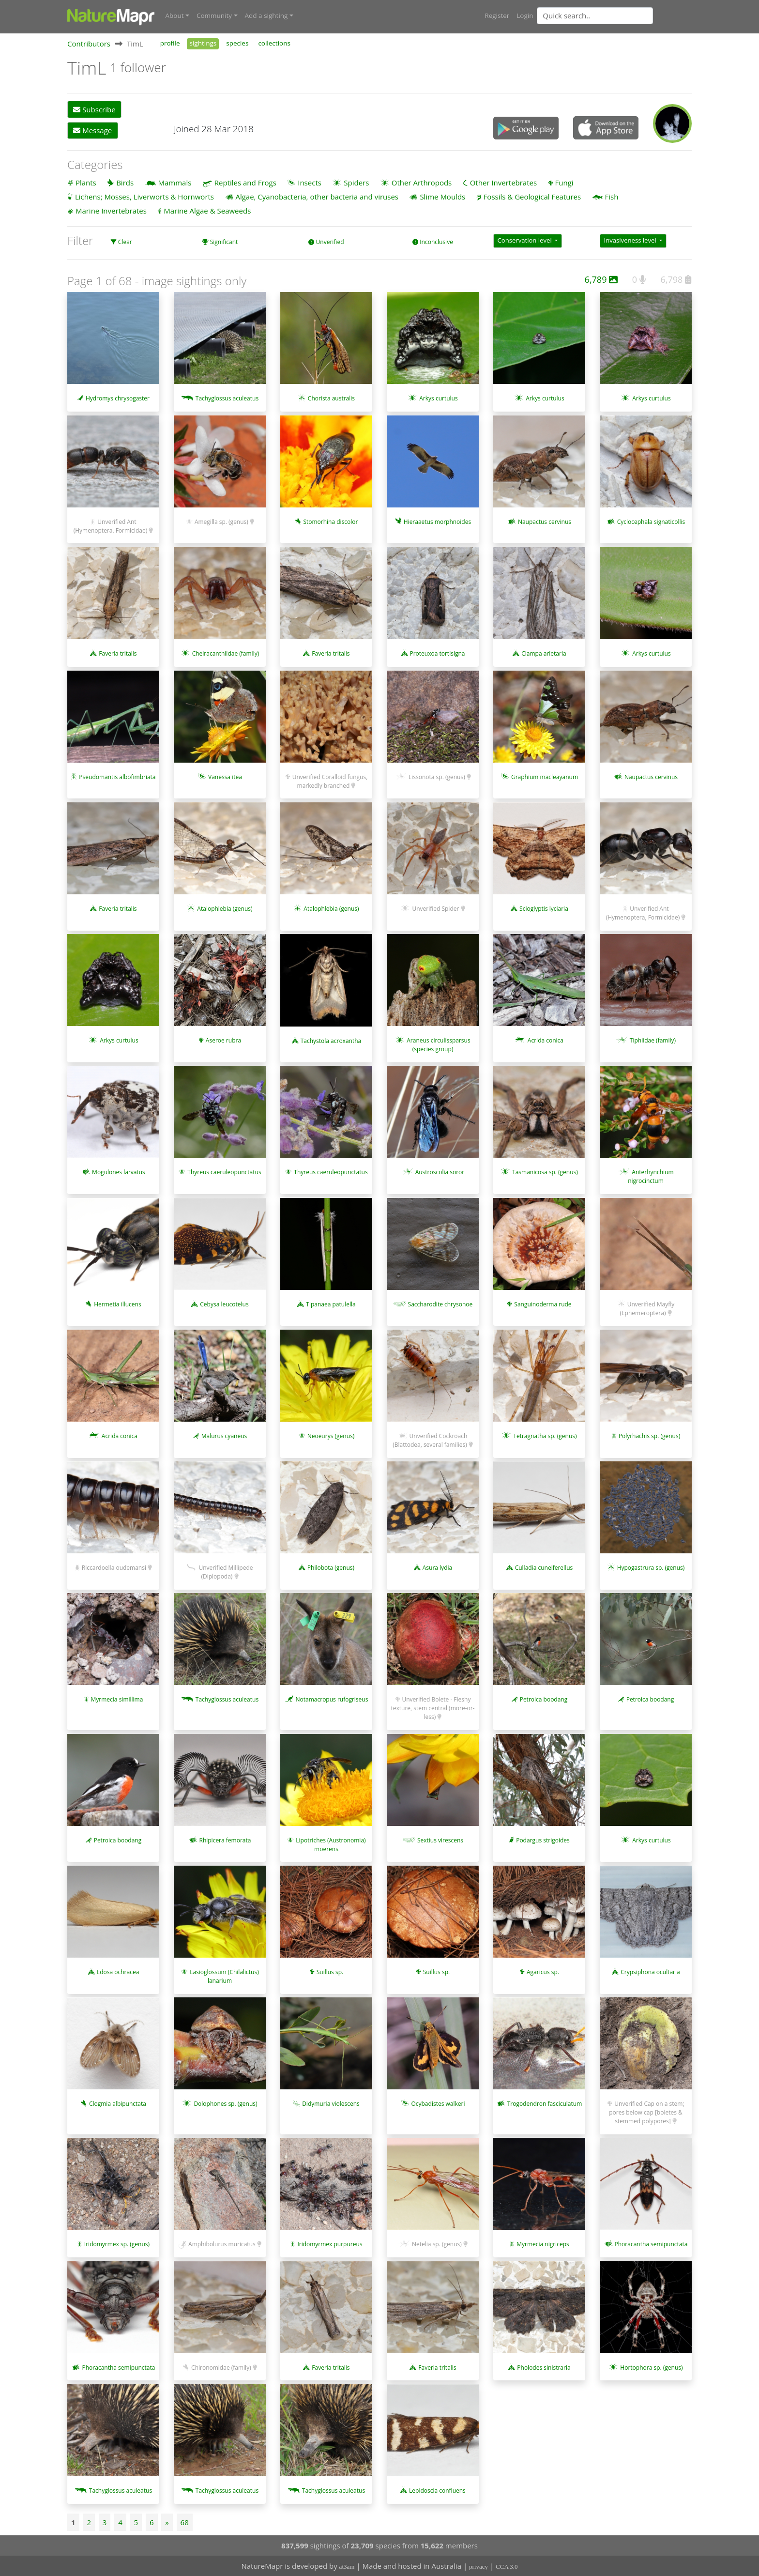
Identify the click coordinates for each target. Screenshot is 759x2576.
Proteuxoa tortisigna (437, 653)
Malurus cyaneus (224, 1435)
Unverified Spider (435, 908)
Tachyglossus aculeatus (227, 398)
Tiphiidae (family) (653, 1040)
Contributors (88, 43)
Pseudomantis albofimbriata (117, 776)
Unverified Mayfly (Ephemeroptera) (647, 1308)
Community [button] (214, 15)
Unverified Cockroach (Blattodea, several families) (430, 1439)
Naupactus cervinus (544, 521)
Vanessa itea (225, 776)
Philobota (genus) (330, 1567)
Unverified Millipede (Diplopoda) (225, 1571)
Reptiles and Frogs (245, 182)
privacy (478, 2566)
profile (170, 42)
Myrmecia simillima (117, 1699)
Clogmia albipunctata (117, 2103)
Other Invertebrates (503, 182)
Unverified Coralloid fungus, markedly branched (330, 780)
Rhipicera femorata (225, 1840)
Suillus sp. (330, 1971)
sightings (202, 42)
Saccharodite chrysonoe (440, 1304)
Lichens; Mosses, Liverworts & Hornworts (144, 196)
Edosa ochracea (118, 1971)
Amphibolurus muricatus (222, 2243)
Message (92, 130)
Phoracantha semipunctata (651, 2243)
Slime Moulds (442, 196)
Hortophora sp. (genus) (651, 2367)
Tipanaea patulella (330, 1304)
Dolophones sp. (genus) (225, 2103)
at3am (347, 2566)
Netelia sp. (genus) (437, 2243)
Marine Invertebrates (111, 210)
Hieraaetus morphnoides (437, 521)
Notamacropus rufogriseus (332, 1699)
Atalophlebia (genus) (224, 908)
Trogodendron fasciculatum (544, 2103)
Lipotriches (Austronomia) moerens (330, 1844)
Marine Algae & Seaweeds (207, 210)
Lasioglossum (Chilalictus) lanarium (224, 1975)
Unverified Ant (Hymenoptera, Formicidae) (111, 525)
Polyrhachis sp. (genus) (649, 1435)
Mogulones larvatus (118, 1171)
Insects (309, 182)
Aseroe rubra (223, 1040)
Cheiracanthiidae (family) (225, 653)
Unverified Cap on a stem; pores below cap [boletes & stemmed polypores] (646, 2112)
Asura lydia (437, 1567)
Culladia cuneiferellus (544, 1567)
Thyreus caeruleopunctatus (224, 1171)
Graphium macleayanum (544, 776)
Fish (612, 196)
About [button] (175, 15)
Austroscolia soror (440, 1171)
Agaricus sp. (543, 1971)
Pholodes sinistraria (543, 2367)
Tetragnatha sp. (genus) (545, 1435)
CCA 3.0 (507, 2566)
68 (185, 2522)
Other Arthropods (422, 182)
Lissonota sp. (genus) (437, 776)
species (237, 42)
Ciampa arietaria (543, 653)
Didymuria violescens (331, 2103)
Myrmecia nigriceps (542, 2243)
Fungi (564, 182)
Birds (125, 182)
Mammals (175, 182)
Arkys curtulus (438, 398)
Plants (86, 182)
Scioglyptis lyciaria (543, 908)
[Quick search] (595, 15)
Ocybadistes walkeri (438, 2103)
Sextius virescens (440, 1840)
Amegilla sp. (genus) (221, 521)
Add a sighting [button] (266, 15)
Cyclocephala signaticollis (651, 521)
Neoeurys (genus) (331, 1435)
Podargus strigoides (543, 1840)
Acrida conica (545, 1040)
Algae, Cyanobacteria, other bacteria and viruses (316, 196)
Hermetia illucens (117, 1304)
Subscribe (94, 109)
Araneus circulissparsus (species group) (438, 1044)
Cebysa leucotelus (224, 1304)
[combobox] (614, 15)
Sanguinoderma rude (542, 1304)
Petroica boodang (544, 1699)
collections (274, 42)
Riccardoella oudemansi (114, 1567)
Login (524, 15)
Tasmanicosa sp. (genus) (545, 1171)
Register (497, 15)
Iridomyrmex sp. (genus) (117, 2243)
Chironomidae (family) (221, 2367)
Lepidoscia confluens (437, 2490)
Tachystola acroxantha (331, 1040)
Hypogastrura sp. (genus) (651, 1567)
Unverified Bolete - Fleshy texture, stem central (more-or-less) (433, 1707)
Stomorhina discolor (330, 521)
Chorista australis (331, 398)
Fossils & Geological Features (532, 196)
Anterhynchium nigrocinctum (650, 1175)
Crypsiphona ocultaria (650, 1971)
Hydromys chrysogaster (118, 398)
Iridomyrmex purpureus (329, 2243)
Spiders (356, 182)
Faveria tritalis (118, 653)
